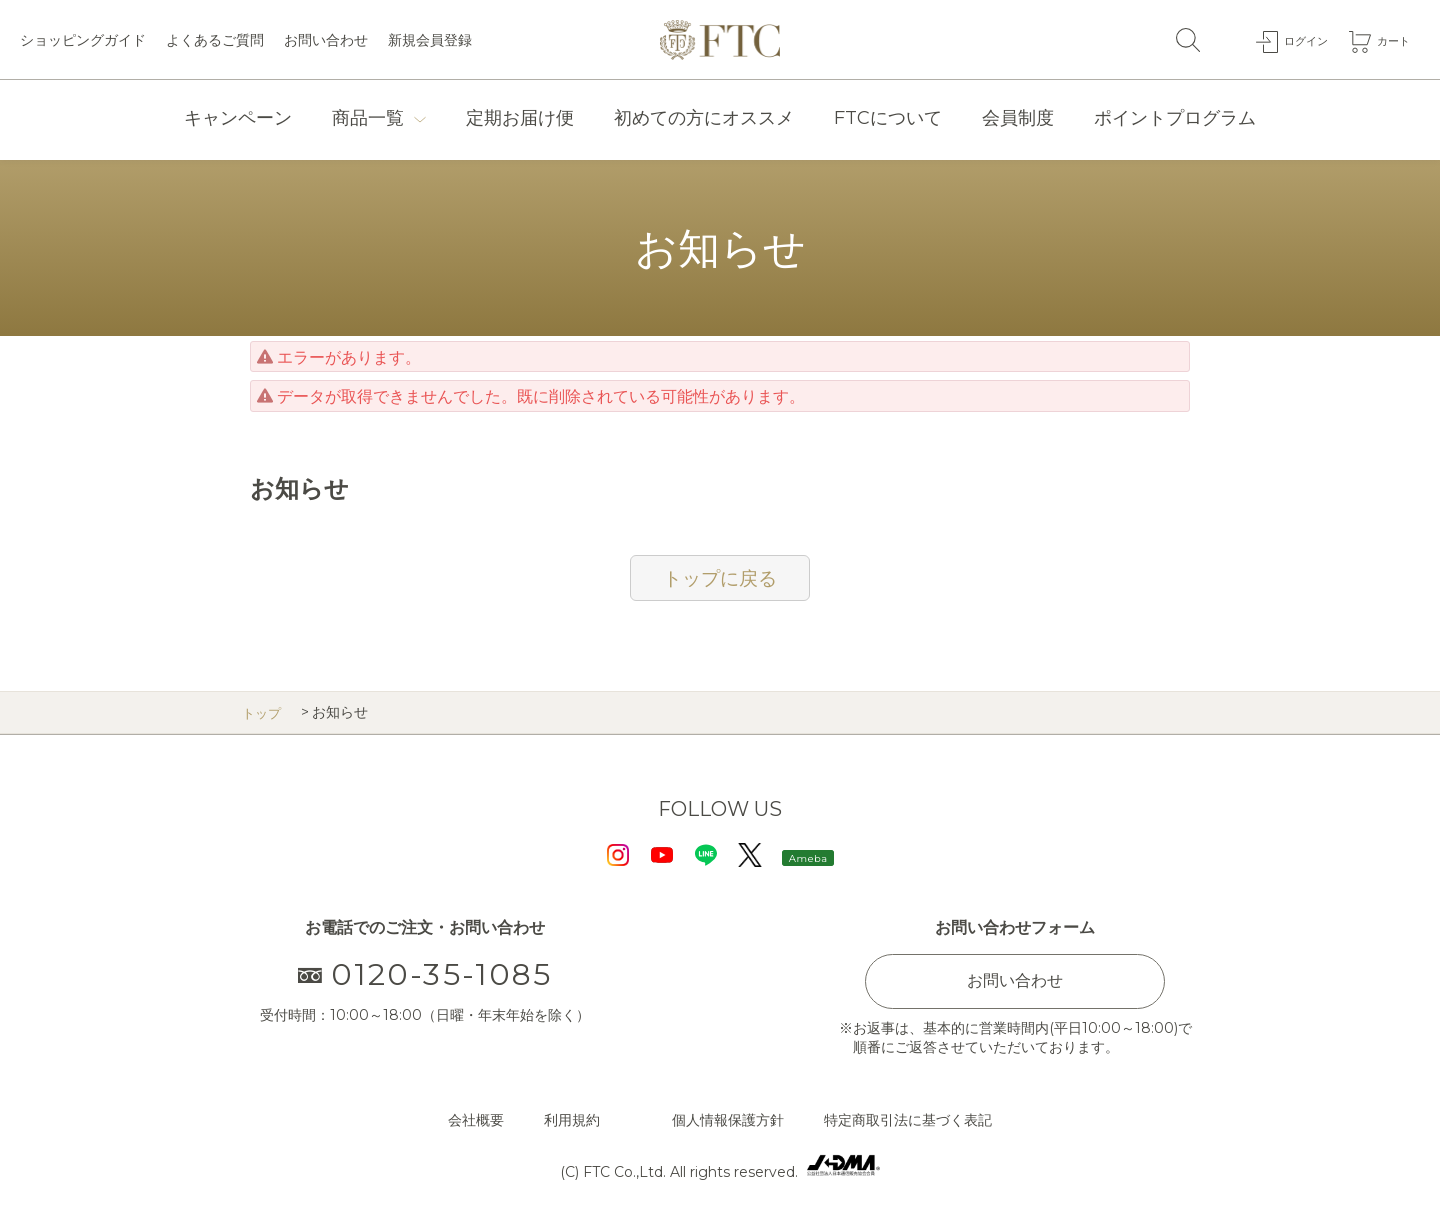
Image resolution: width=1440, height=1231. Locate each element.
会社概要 (476, 1120)
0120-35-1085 (425, 974)
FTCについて (888, 118)
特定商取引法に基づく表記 (908, 1120)
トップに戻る (720, 578)
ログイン (1291, 39)
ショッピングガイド (83, 40)
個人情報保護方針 (728, 1120)
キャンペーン (238, 118)
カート (1389, 39)
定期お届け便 (520, 118)
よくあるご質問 (215, 40)
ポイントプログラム (1175, 118)
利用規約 (572, 1120)
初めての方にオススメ (704, 118)
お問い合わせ (326, 40)
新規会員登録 (430, 40)
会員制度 (1018, 118)
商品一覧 (368, 118)
